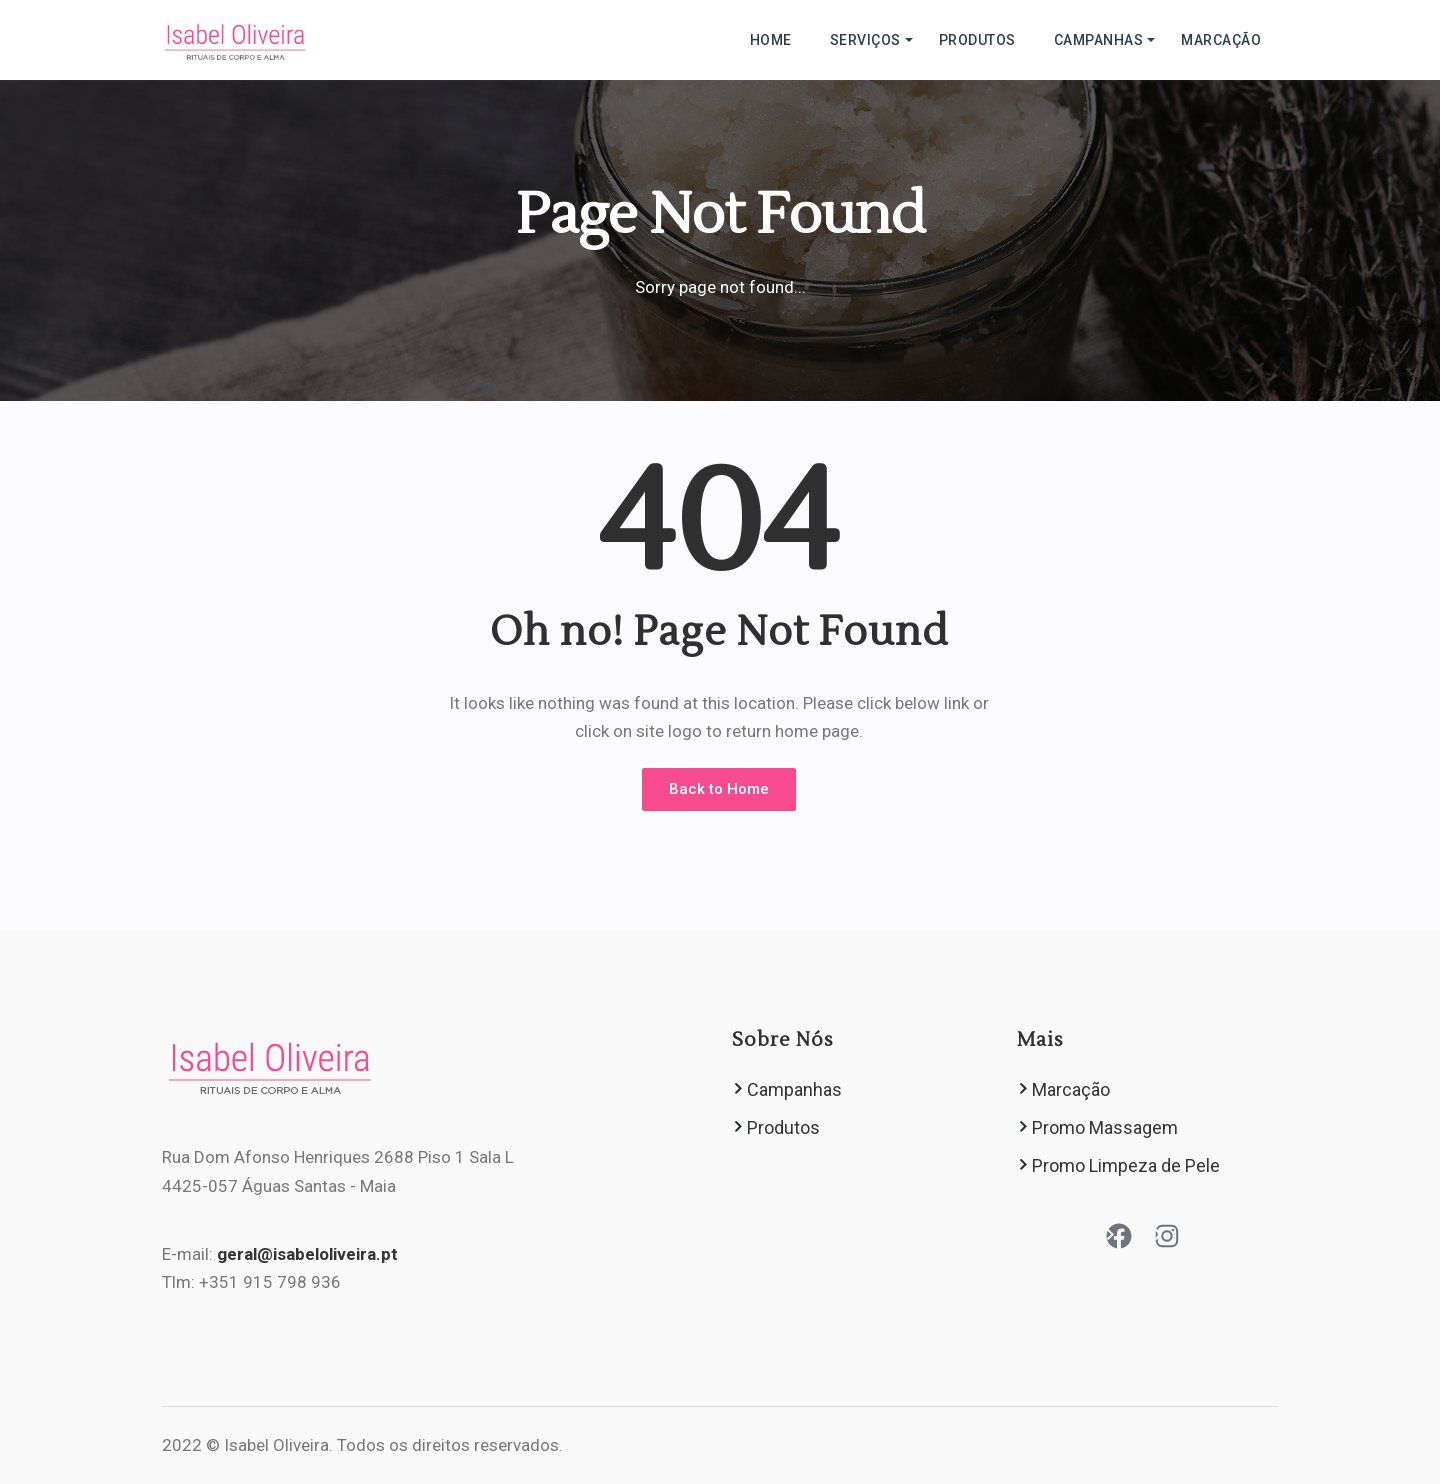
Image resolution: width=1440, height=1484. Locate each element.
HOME (771, 40)
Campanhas (1099, 40)
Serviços (865, 40)
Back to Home (719, 789)
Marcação (1221, 40)
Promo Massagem (1105, 1127)
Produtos (977, 40)
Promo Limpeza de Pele (1126, 1165)
